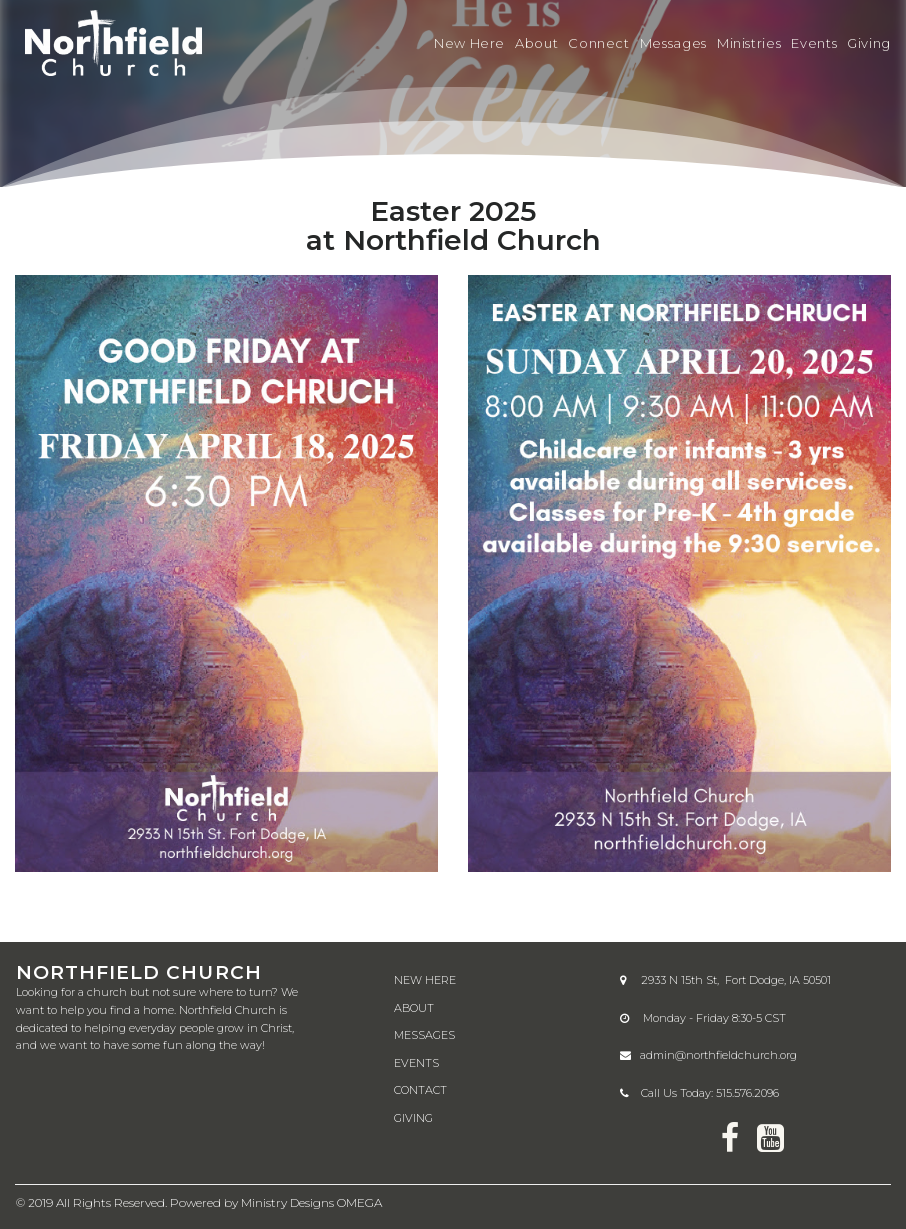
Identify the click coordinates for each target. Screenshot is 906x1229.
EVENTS (416, 1061)
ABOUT (414, 1006)
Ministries (749, 43)
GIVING (413, 1116)
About (536, 43)
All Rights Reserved (110, 1201)
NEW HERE (425, 978)
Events (814, 43)
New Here (469, 43)
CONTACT (420, 1089)
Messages (673, 43)
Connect (598, 43)
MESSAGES (424, 1034)
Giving (869, 43)
